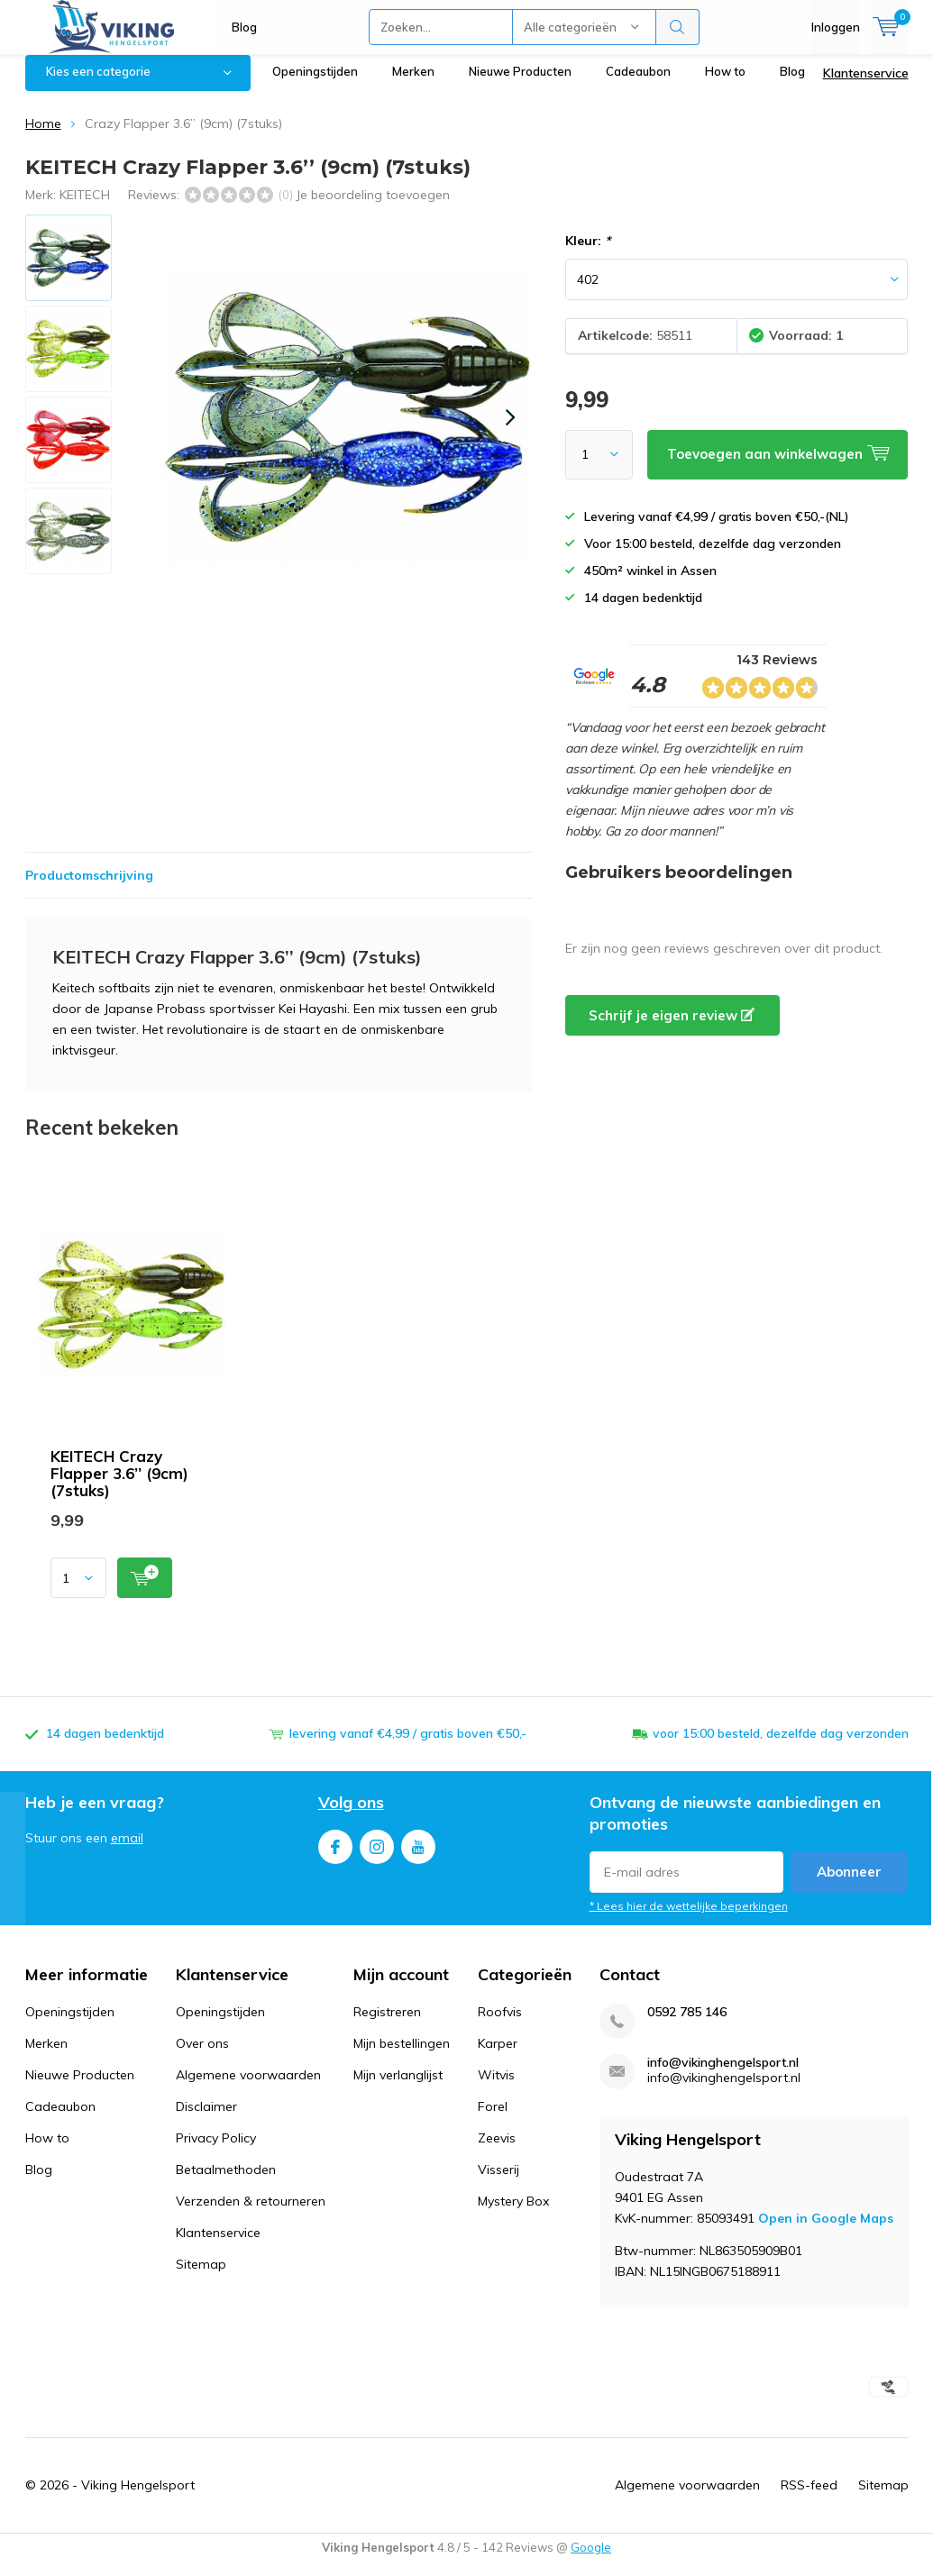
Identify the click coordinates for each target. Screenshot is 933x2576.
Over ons (202, 2057)
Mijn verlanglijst (398, 2088)
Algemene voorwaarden (248, 2088)
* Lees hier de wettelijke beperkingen (689, 1919)
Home (43, 137)
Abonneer (849, 1885)
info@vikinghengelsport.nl (723, 2076)
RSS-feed (809, 2498)
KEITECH (84, 207)
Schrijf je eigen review (672, 1028)
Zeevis (497, 2151)
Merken (413, 85)
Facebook (335, 1856)
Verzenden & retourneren (250, 2214)
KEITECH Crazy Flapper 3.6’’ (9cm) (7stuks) (119, 1486)
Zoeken (678, 27)
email (127, 1851)
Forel (493, 2120)
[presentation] (511, 430)
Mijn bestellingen (401, 2057)
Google (591, 2560)
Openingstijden (315, 85)
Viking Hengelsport (138, 2498)
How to (725, 85)
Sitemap (201, 2278)
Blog (244, 27)
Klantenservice (866, 86)
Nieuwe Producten (520, 85)
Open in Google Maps (825, 2232)
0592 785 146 (687, 2025)
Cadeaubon (638, 85)
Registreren (387, 2025)
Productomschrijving (89, 889)
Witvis (496, 2088)
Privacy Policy (216, 2151)
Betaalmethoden (226, 2183)
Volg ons (351, 1815)
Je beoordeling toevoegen (373, 207)
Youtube (418, 1856)
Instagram (377, 1856)
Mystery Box (513, 2214)
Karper (497, 2057)
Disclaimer (206, 2120)
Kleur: (587, 254)
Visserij (498, 2183)
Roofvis (500, 2025)
